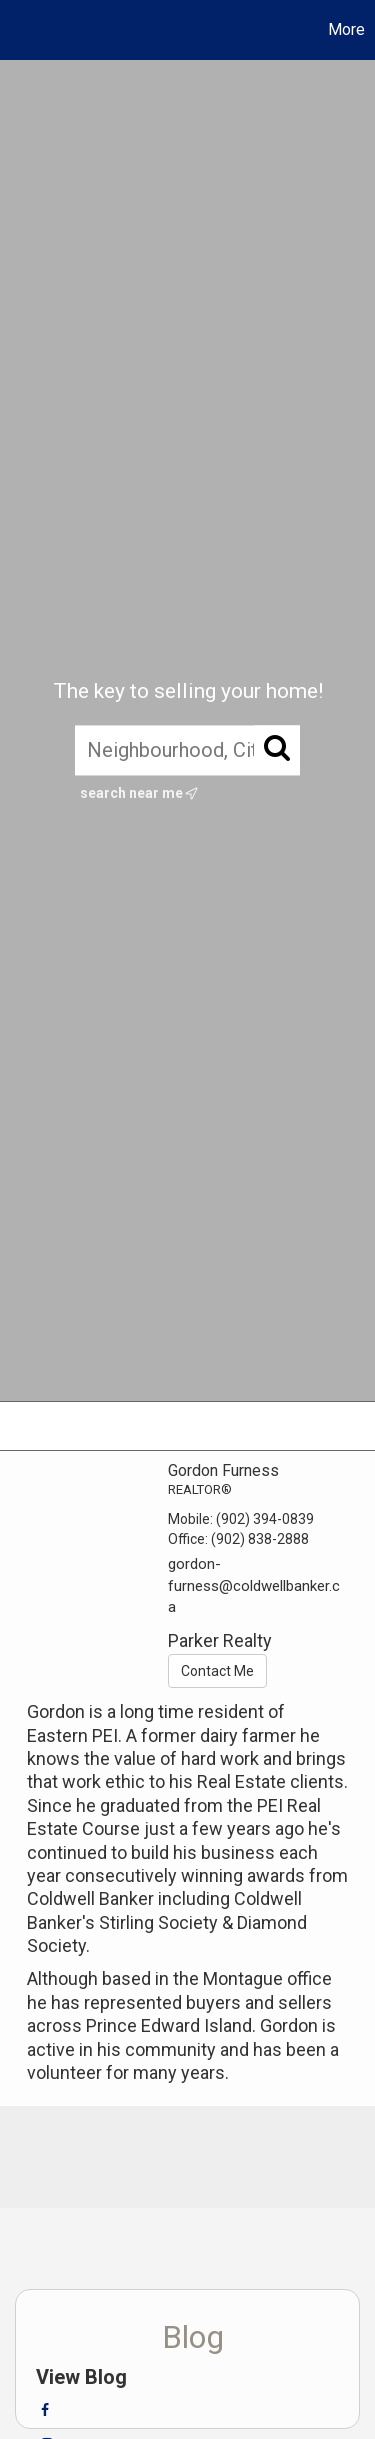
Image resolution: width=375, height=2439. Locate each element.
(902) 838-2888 (260, 1539)
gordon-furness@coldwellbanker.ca (254, 1585)
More (346, 29)
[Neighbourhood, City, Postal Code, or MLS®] (187, 750)
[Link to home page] (18, 30)
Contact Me (217, 1671)
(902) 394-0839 (265, 1519)
